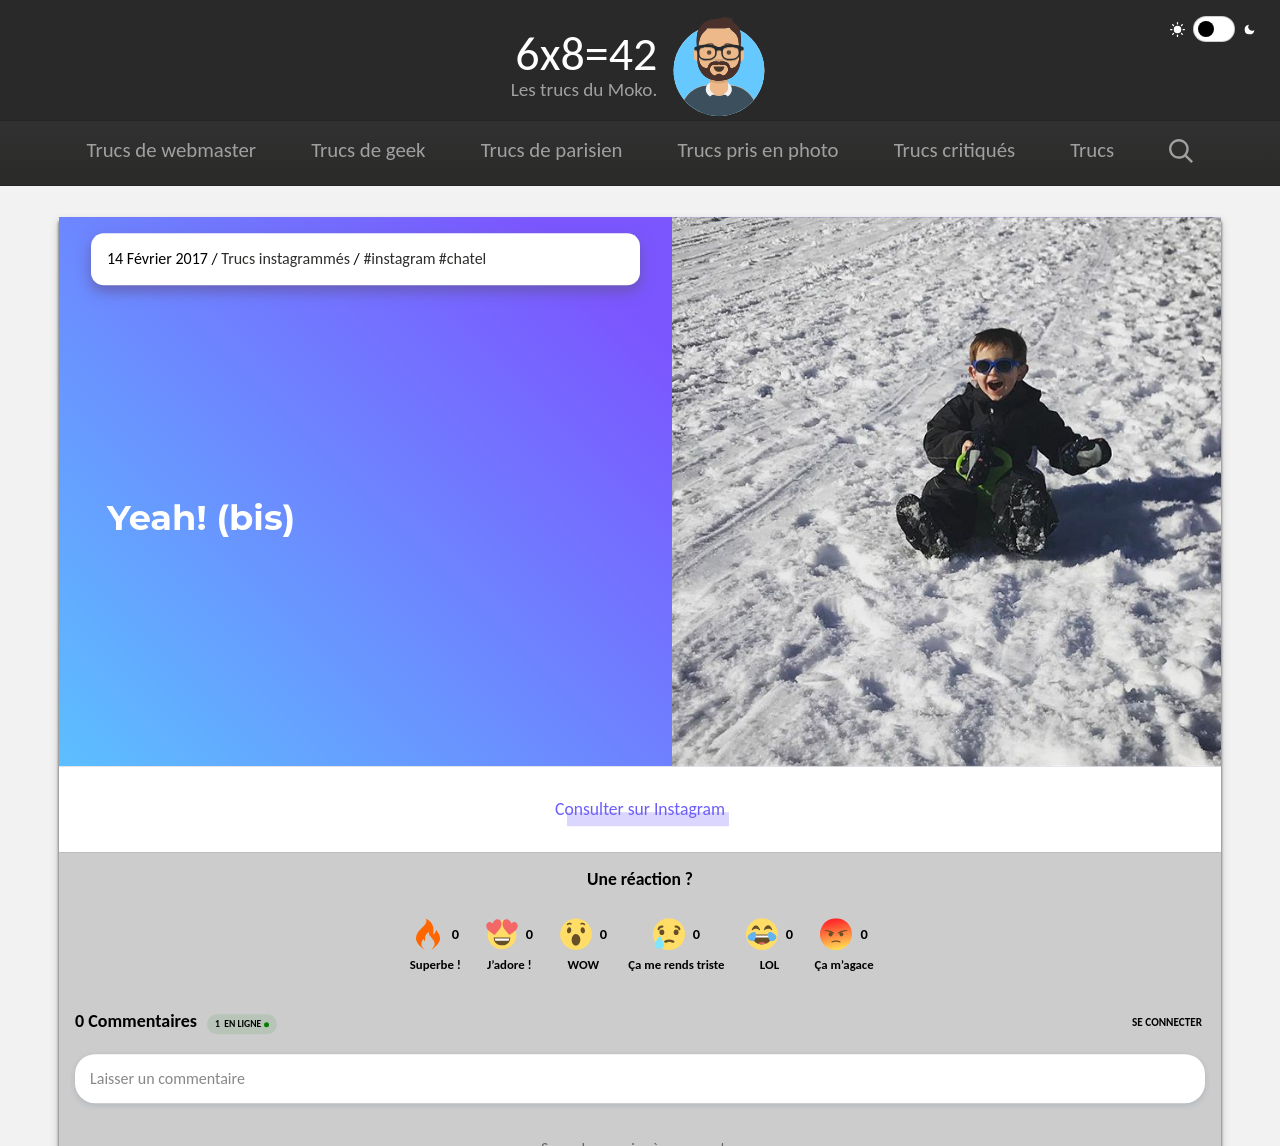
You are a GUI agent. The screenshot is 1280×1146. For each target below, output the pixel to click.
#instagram (399, 258)
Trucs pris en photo (757, 150)
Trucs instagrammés (285, 258)
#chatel (462, 258)
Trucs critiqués (953, 150)
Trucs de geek (368, 150)
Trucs (1092, 150)
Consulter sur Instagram (640, 809)
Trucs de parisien (551, 150)
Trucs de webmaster (171, 150)
